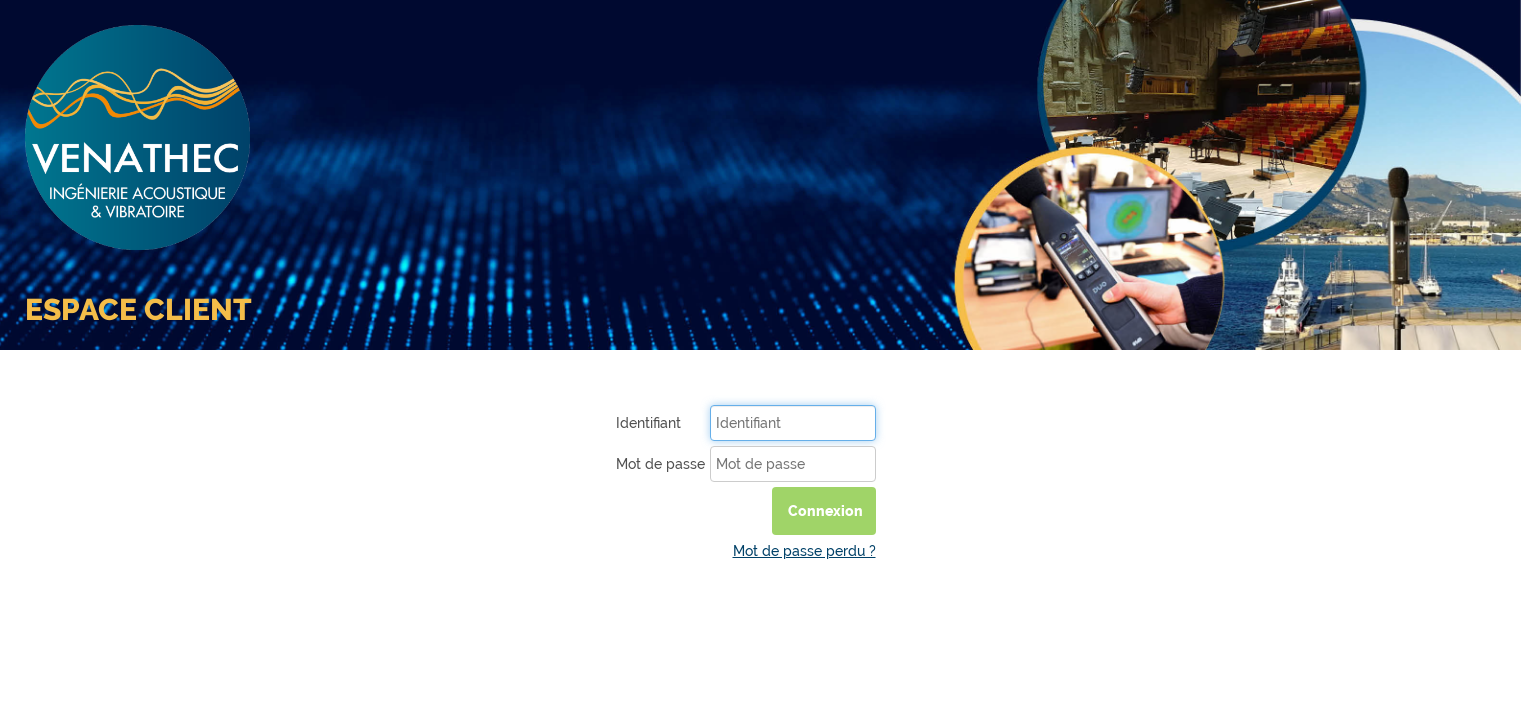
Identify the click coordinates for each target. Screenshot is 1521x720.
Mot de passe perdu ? (804, 551)
